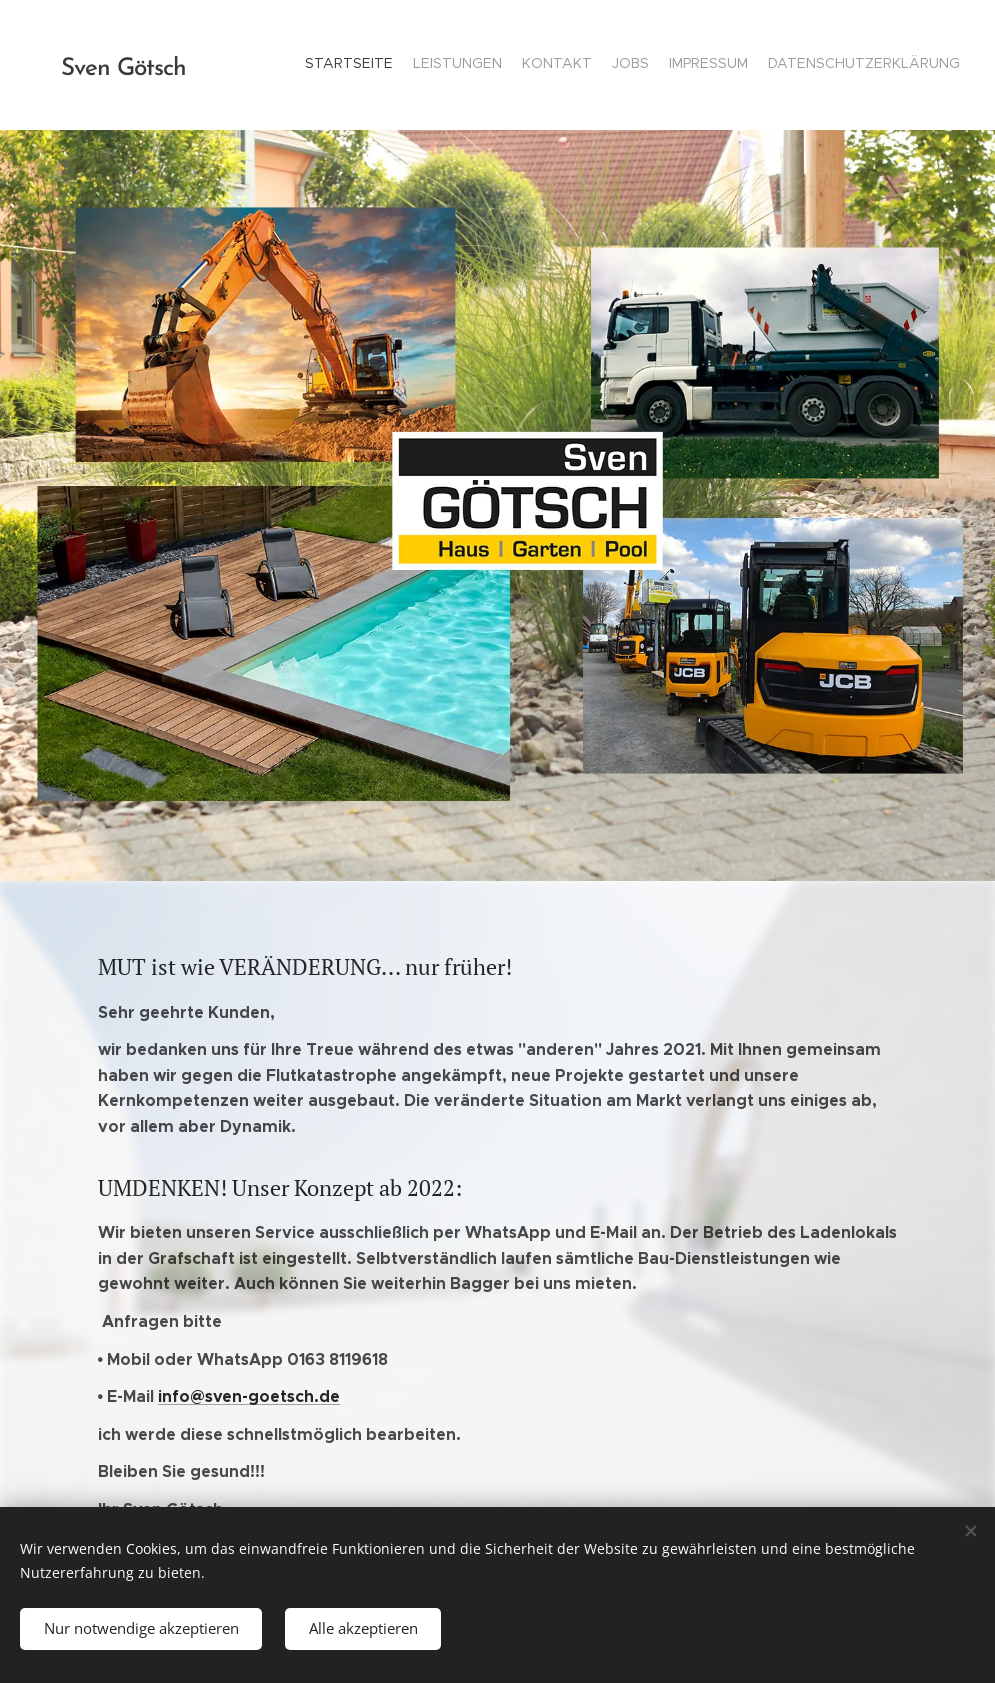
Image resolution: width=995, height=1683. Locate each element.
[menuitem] (862, 65)
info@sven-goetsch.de (249, 1396)
